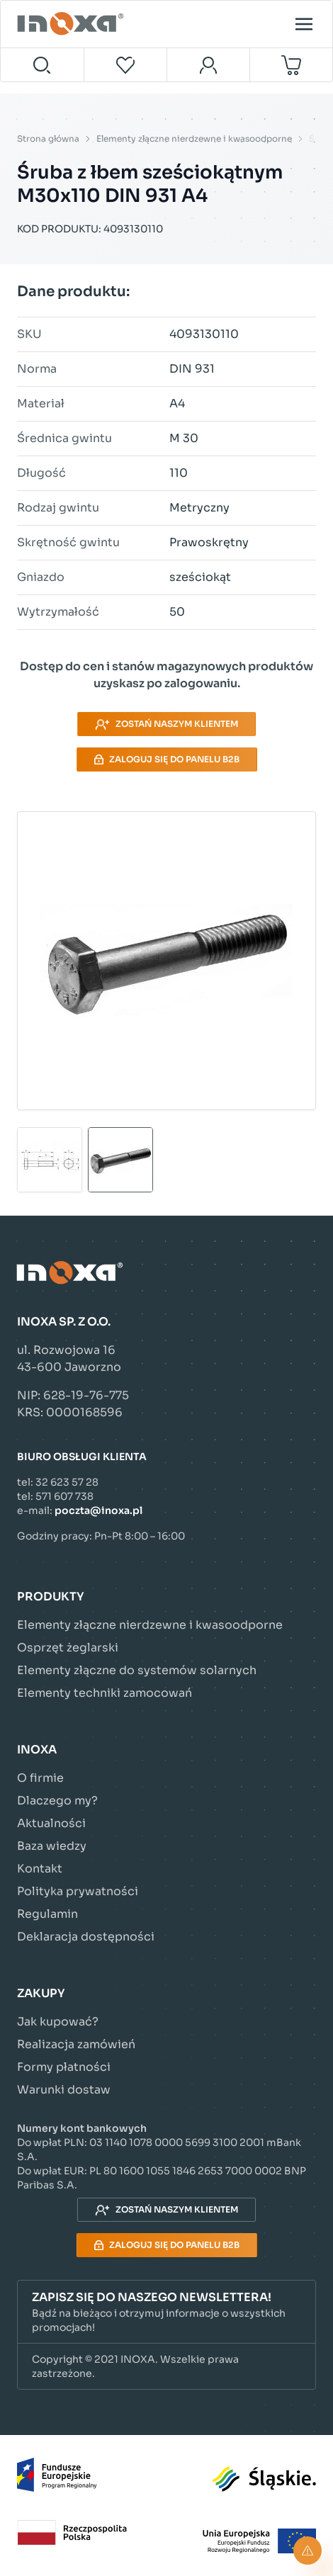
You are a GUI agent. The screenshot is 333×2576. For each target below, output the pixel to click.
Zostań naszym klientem (166, 724)
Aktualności (51, 1823)
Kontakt (39, 1868)
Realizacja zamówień (76, 2044)
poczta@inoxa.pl (98, 1510)
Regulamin (47, 1913)
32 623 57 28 (66, 1482)
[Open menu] (304, 24)
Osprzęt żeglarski (67, 1647)
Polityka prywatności (77, 1891)
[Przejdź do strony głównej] (72, 24)
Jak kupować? (57, 2021)
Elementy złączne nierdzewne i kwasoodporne (194, 138)
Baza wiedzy (51, 1845)
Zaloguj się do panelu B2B (166, 759)
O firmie (40, 1777)
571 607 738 (64, 1496)
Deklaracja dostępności (85, 1936)
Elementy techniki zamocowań (104, 1692)
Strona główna (48, 138)
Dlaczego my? (57, 1800)
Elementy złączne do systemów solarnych (136, 1670)
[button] (166, 2312)
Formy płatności (64, 2067)
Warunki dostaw (64, 2089)
